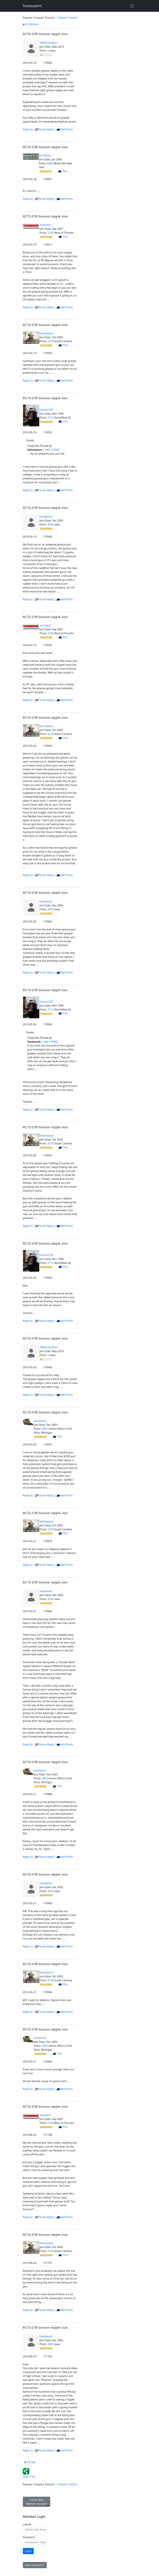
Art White (44, 155)
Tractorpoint (32, 6)
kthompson (47, 333)
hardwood (46, 516)
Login (28, 2551)
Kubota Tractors (67, 17)
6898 (50, 163)
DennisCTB (46, 409)
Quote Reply (44, 129)
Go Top (29, 2462)
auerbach (45, 225)
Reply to (28, 129)
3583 (50, 524)
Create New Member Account (36, 2502)
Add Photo (66, 129)
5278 (50, 341)
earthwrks (40, 1421)
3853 (45, 1428)
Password (29, 2537)
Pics (62, 171)
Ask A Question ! (35, 2565)
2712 (50, 417)
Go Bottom (31, 24)
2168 (50, 232)
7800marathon (49, 43)
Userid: (27, 2524)
